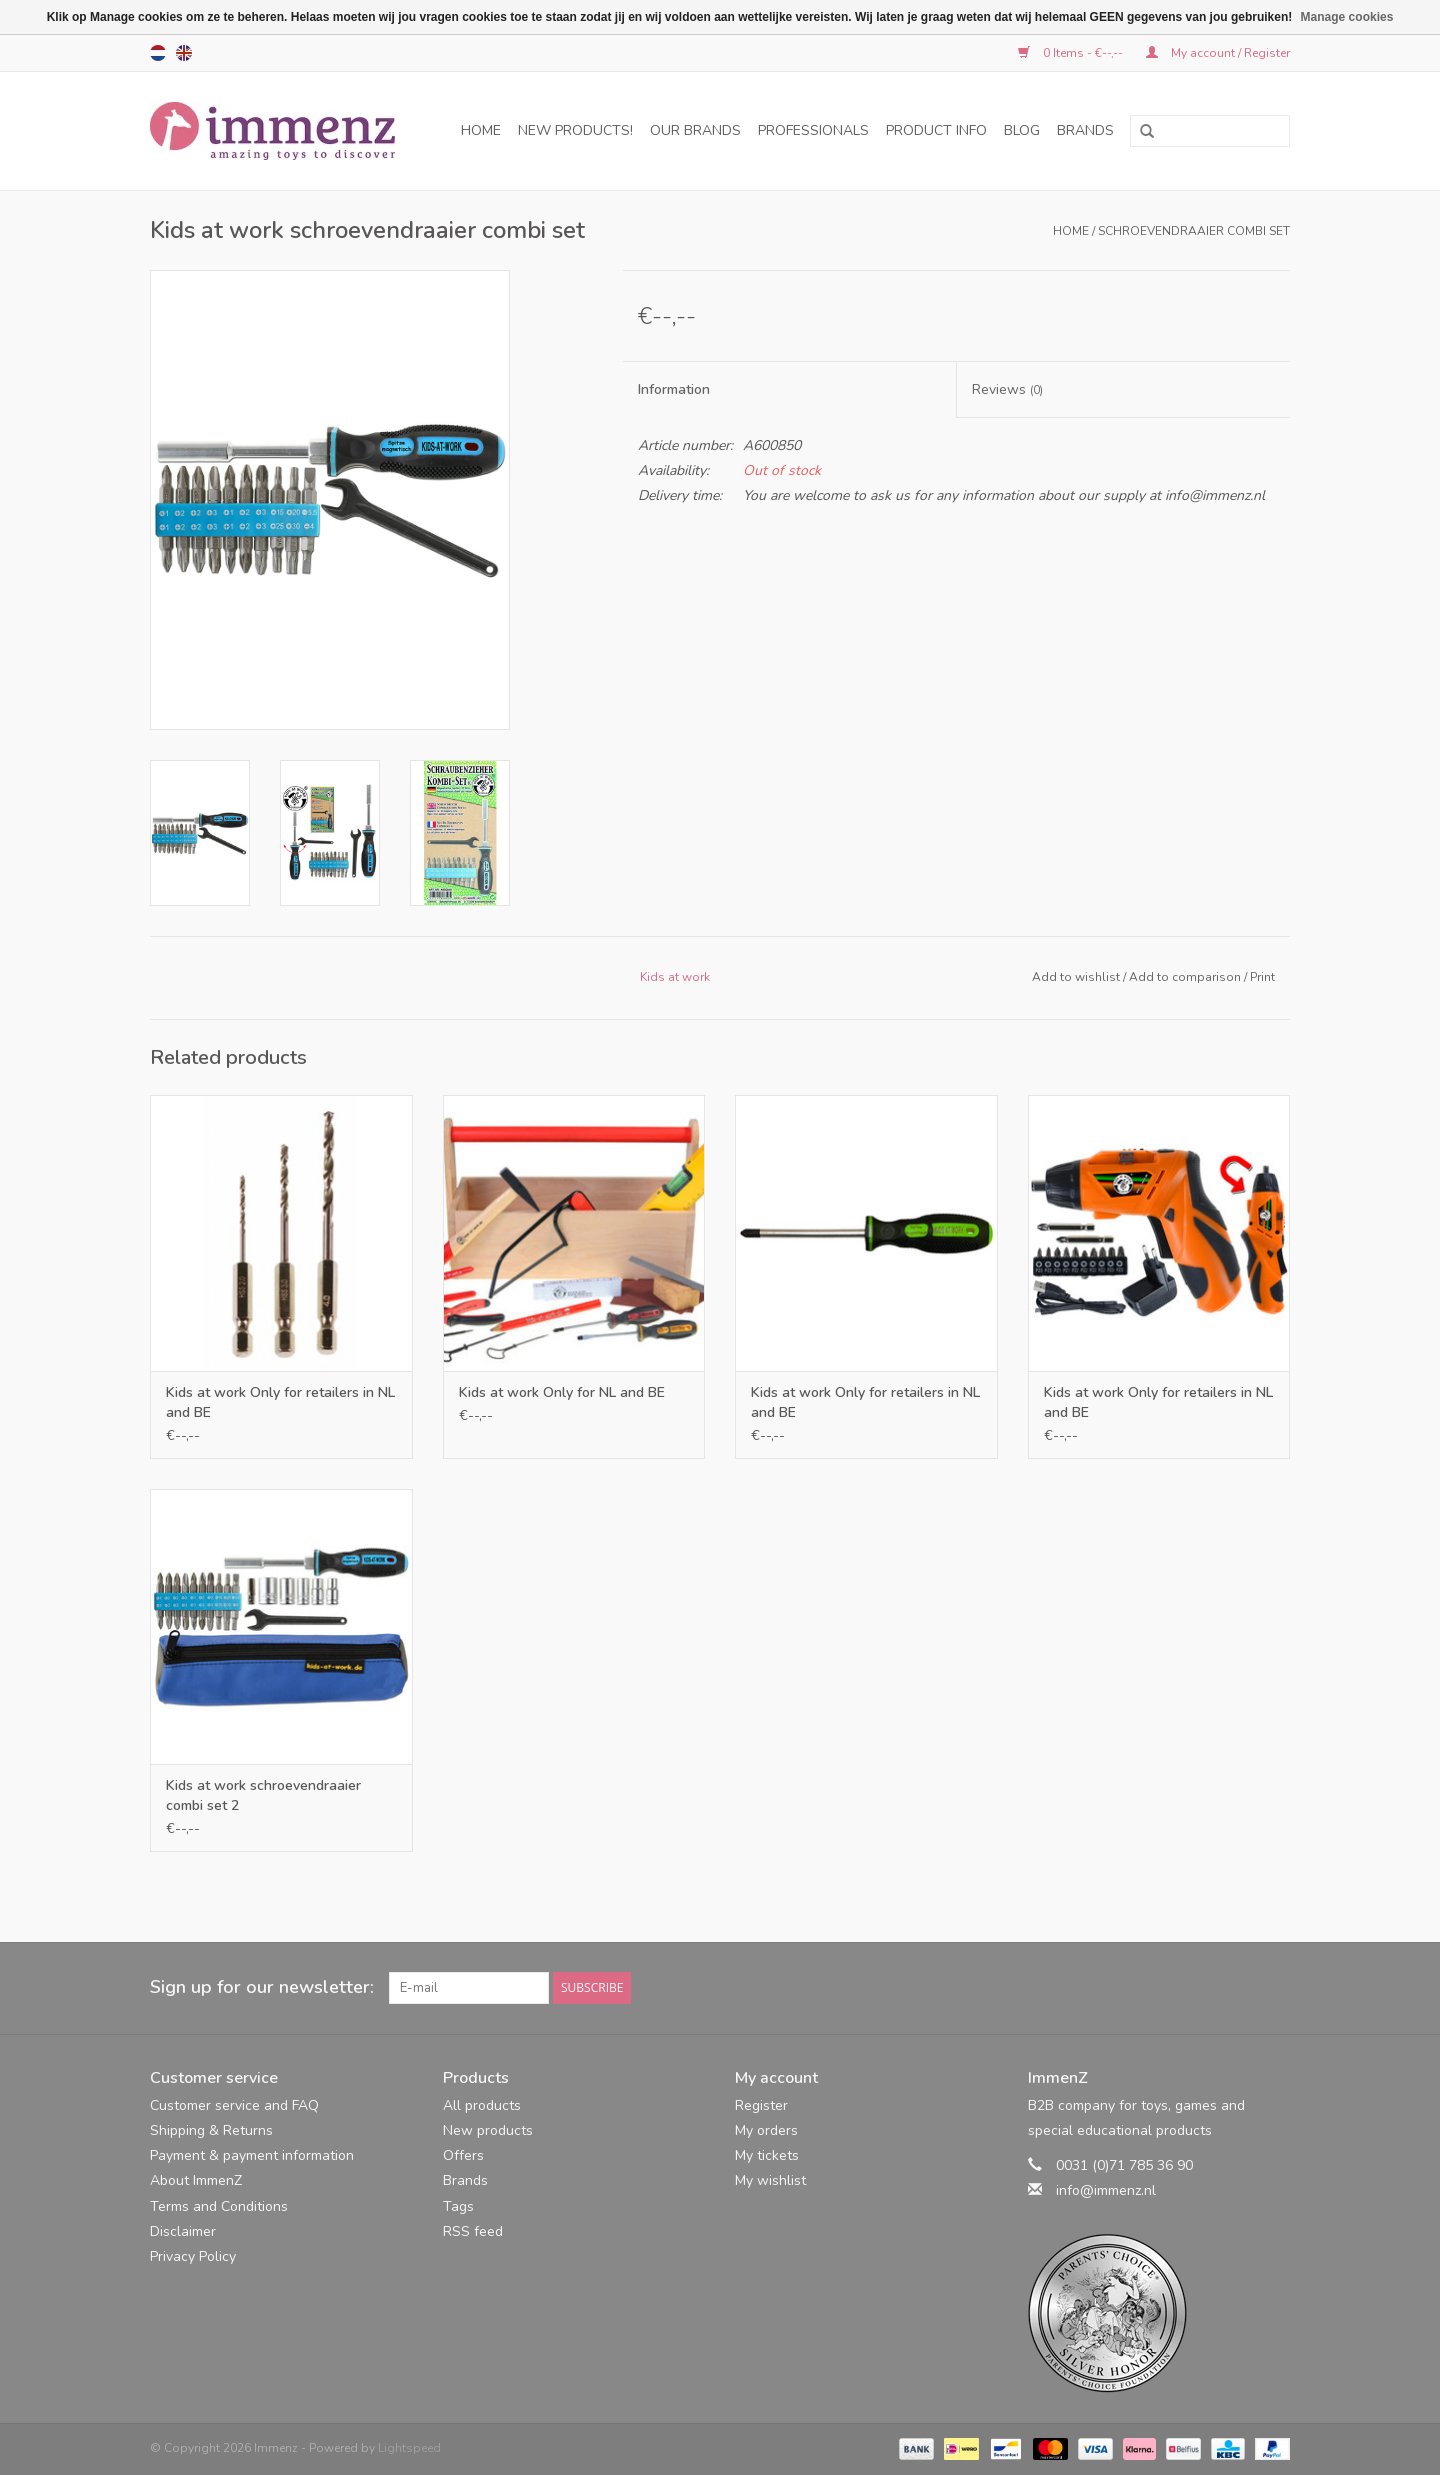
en (184, 53)
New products (488, 2130)
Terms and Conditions (219, 2206)
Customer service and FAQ (234, 2105)
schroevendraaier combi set (1194, 231)
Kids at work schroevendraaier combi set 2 (263, 1795)
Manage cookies (1347, 17)
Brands (1085, 130)
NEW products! (575, 130)
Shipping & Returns (211, 2130)
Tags (458, 2206)
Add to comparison (1186, 977)
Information (674, 389)
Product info (936, 130)
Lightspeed (409, 2448)
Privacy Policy (193, 2256)
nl (158, 53)
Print (1262, 977)
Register (761, 2105)
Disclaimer (183, 2231)
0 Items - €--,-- (1072, 53)
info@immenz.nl (1106, 2190)
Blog (1022, 130)
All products (482, 2105)
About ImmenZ (196, 2180)
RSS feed (473, 2231)
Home (481, 130)
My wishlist (770, 2180)
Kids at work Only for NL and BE (562, 1392)
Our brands (695, 130)
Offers (463, 2155)
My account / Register (1218, 53)
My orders (766, 2130)
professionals (813, 130)
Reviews (1007, 389)
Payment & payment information (252, 2155)
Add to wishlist (1076, 977)
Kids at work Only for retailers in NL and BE (280, 1402)
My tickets (767, 2155)
